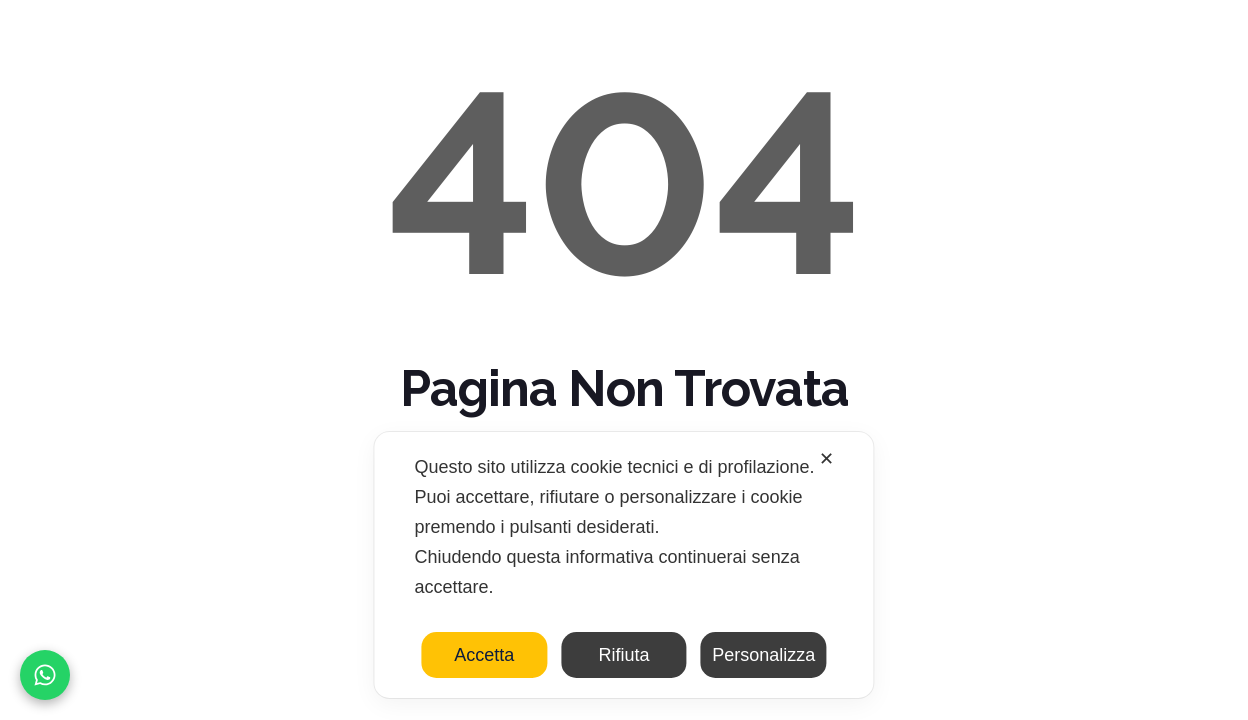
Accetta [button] (484, 655)
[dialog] (623, 565)
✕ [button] (826, 459)
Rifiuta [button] (623, 655)
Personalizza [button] (763, 655)
